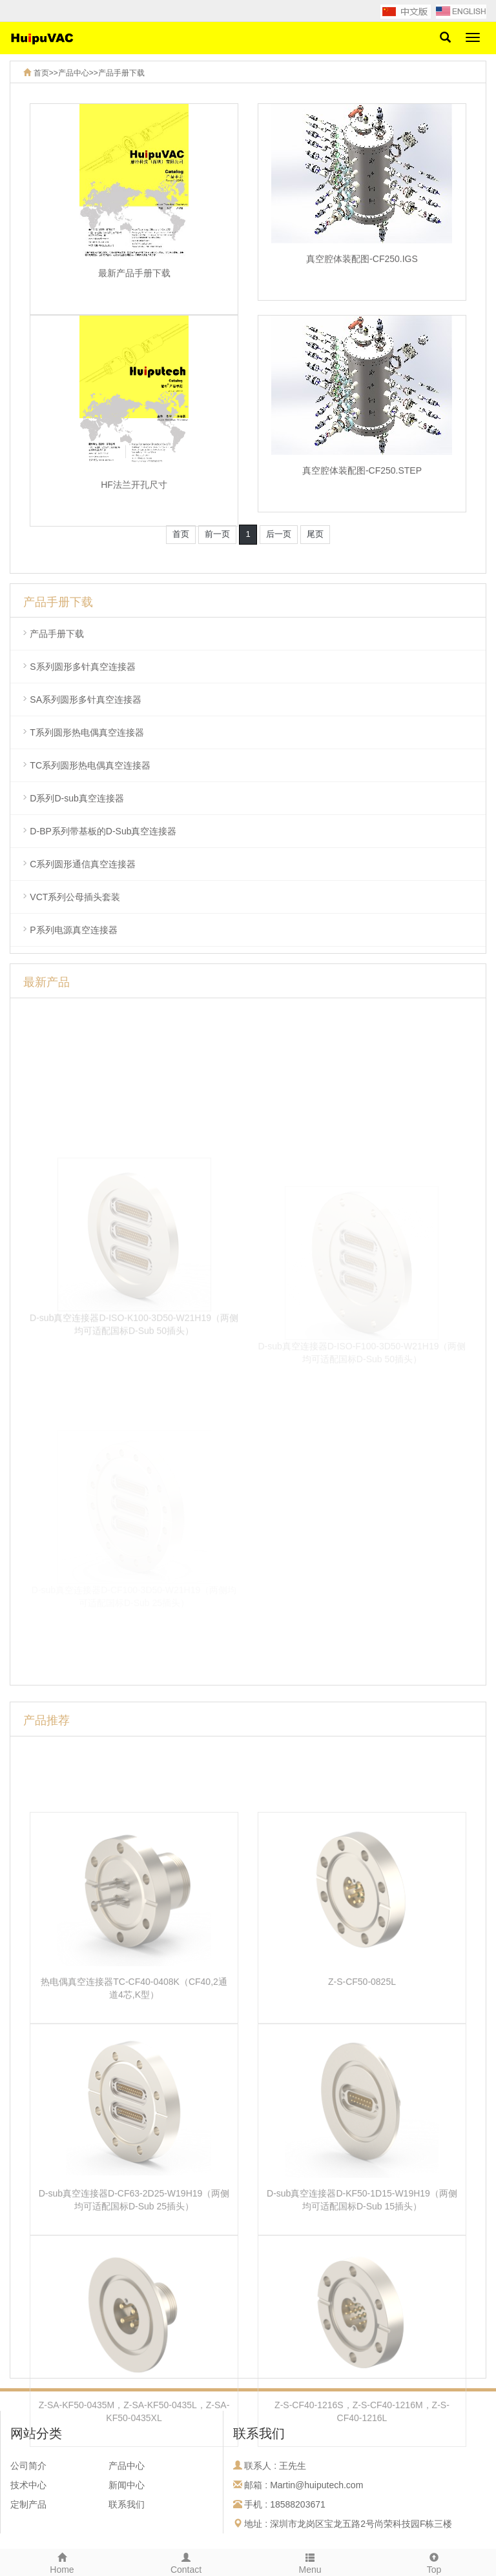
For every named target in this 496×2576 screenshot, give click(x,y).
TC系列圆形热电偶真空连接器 (90, 765)
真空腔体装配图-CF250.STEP (362, 481)
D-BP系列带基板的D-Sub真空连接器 (103, 831)
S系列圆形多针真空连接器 (82, 666)
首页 (41, 72)
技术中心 (28, 2485)
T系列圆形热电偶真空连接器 (87, 732)
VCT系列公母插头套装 (75, 897)
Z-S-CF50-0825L (362, 2084)
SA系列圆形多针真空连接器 (85, 699)
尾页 (315, 534)
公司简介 (28, 2465)
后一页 (278, 534)
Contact (186, 2562)
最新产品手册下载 (134, 283)
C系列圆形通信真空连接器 (83, 864)
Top (434, 2562)
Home (62, 2562)
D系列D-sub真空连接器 (76, 798)
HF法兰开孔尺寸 (134, 495)
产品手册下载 (121, 72)
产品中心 (73, 72)
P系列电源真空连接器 (73, 930)
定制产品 (28, 2504)
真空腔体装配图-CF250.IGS (362, 269)
